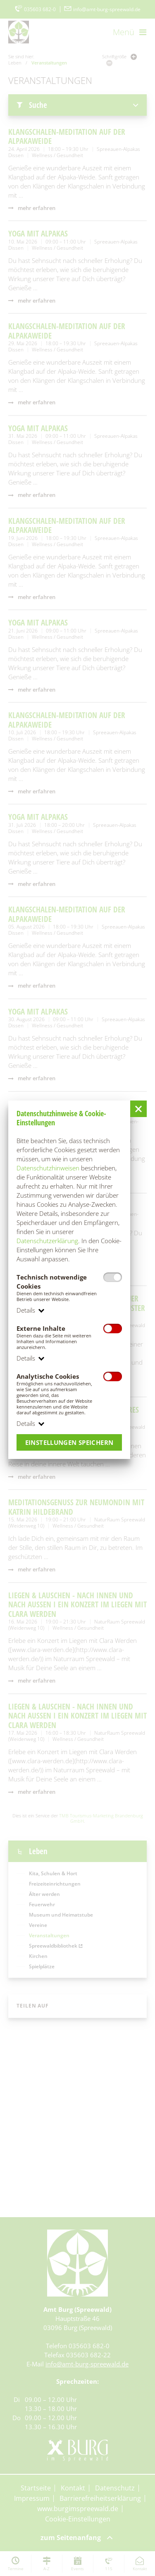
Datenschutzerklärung (47, 1241)
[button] (138, 1109)
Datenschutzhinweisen (48, 1168)
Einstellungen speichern (69, 1442)
